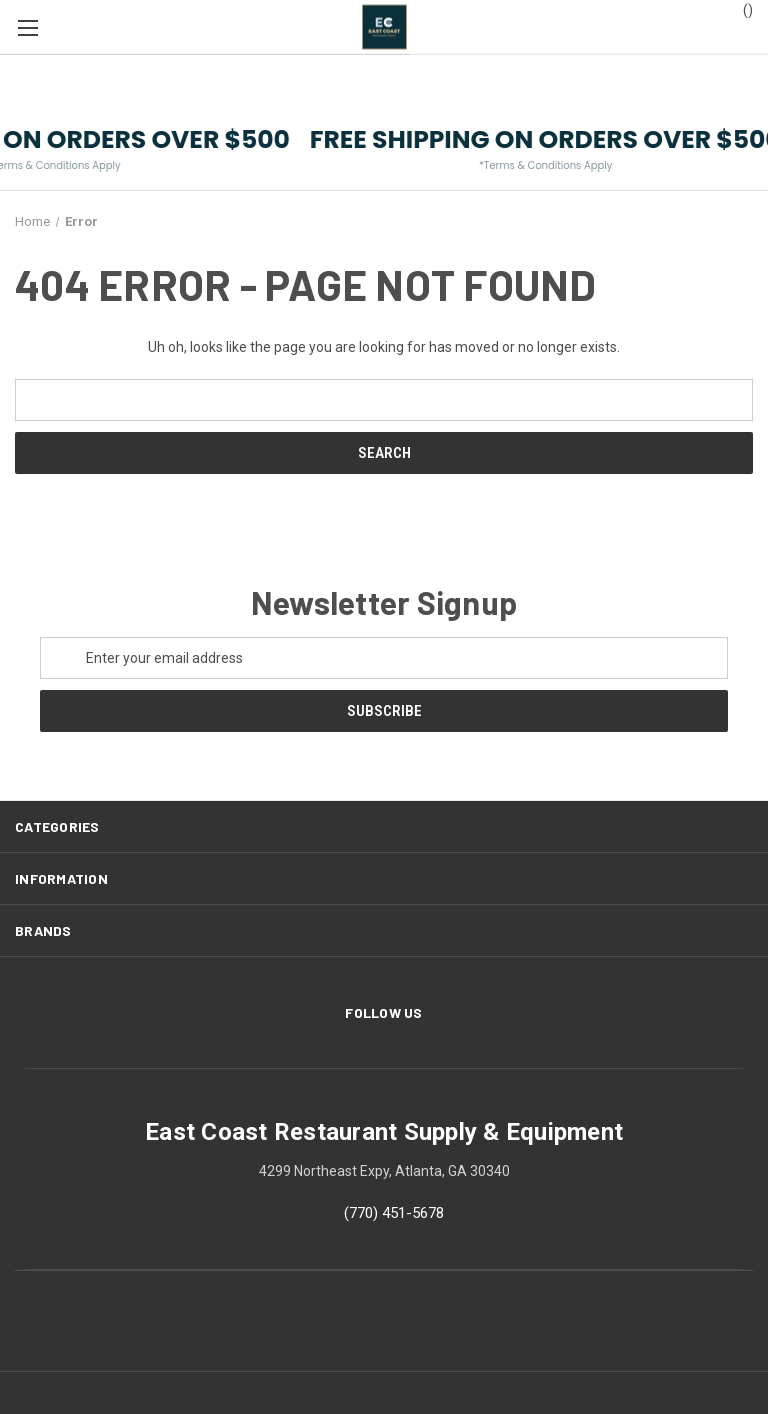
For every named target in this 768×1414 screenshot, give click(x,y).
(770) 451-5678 (394, 1213)
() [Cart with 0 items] (738, 9)
